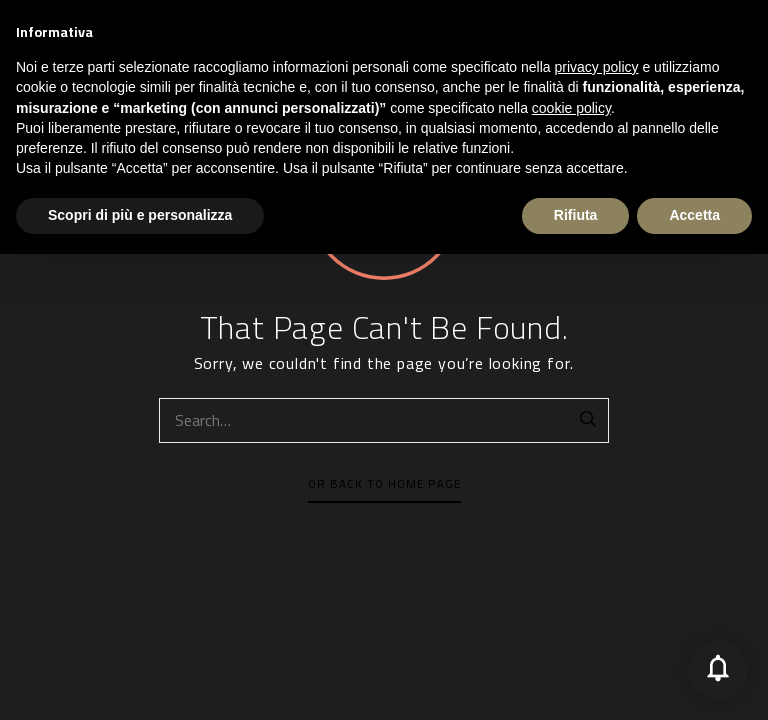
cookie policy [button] (571, 575)
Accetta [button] (694, 681)
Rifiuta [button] (576, 681)
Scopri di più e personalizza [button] (140, 681)
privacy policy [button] (597, 533)
